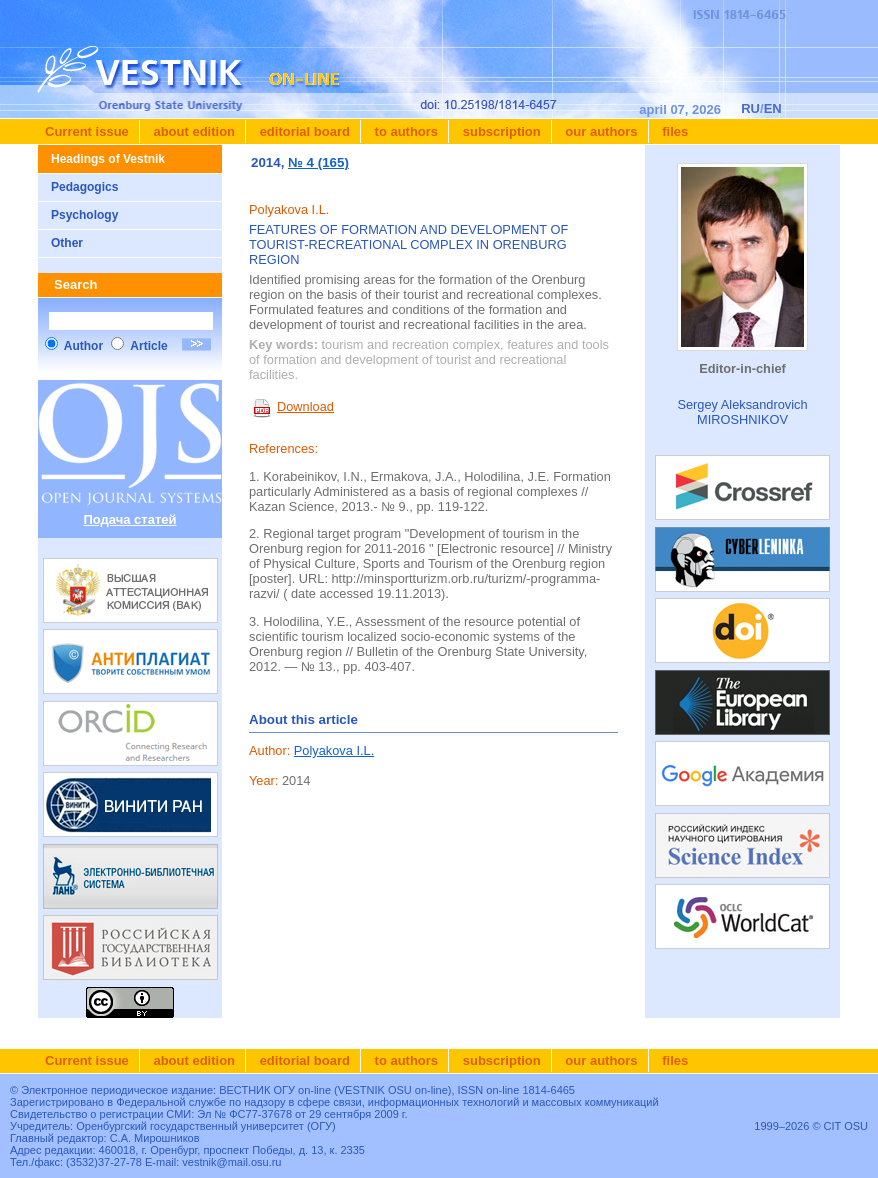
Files (674, 131)
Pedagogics (84, 187)
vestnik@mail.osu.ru (231, 1162)
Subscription (500, 131)
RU (750, 108)
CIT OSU (846, 1126)
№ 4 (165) (318, 162)
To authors (404, 131)
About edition (192, 131)
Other (67, 243)
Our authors (600, 131)
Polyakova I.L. (334, 750)
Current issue (87, 131)
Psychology (84, 215)
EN (773, 108)
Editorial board (303, 131)
